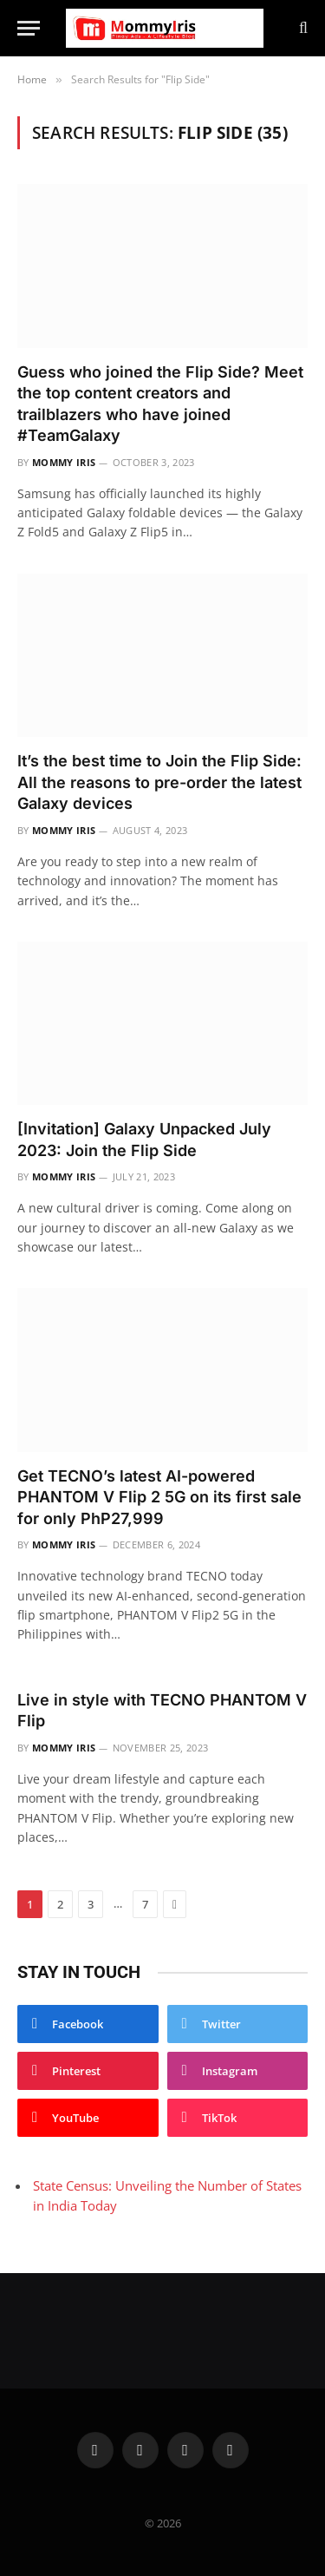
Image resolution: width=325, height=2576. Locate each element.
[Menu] (28, 28)
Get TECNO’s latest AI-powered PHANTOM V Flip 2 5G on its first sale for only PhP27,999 (159, 1497)
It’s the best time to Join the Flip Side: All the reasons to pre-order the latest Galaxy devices (159, 782)
